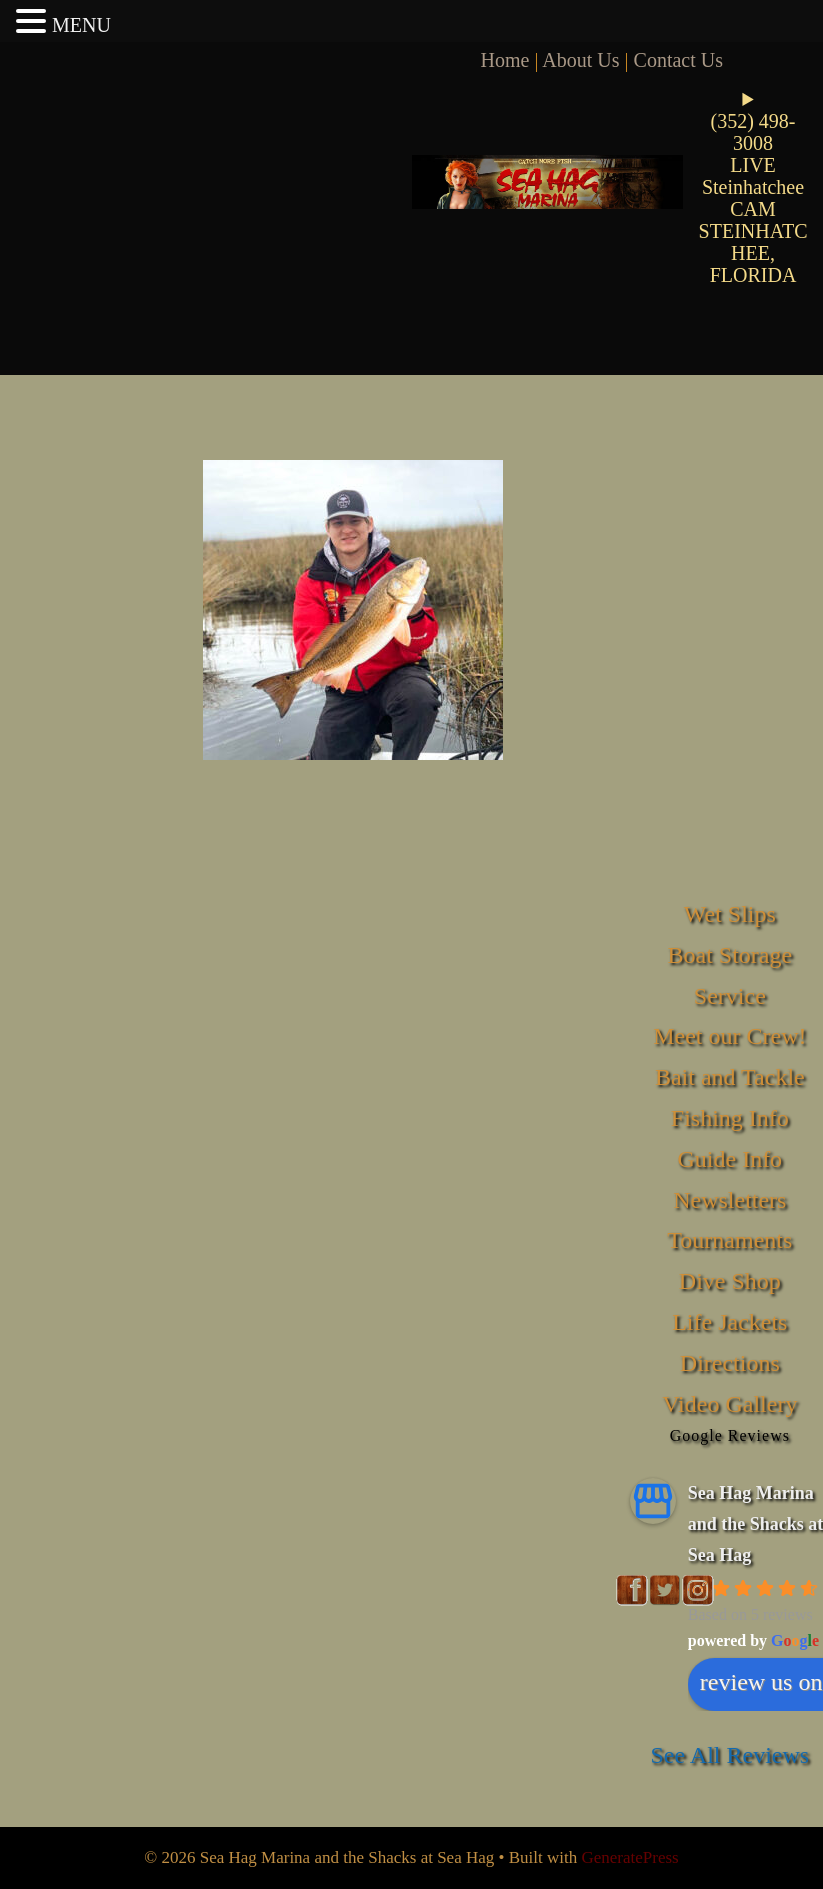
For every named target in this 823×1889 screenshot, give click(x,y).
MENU (81, 25)
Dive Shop (730, 1281)
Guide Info (729, 1159)
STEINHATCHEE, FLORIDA (753, 253)
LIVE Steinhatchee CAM (753, 187)
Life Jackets (729, 1322)
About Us (580, 60)
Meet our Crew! (729, 1036)
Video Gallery (729, 1404)
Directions (730, 1363)
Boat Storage (729, 955)
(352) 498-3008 (753, 132)
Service (730, 996)
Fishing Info (730, 1118)
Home (505, 60)
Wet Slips (730, 914)
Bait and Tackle (730, 1077)
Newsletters (729, 1200)
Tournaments (729, 1240)
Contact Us (678, 60)
